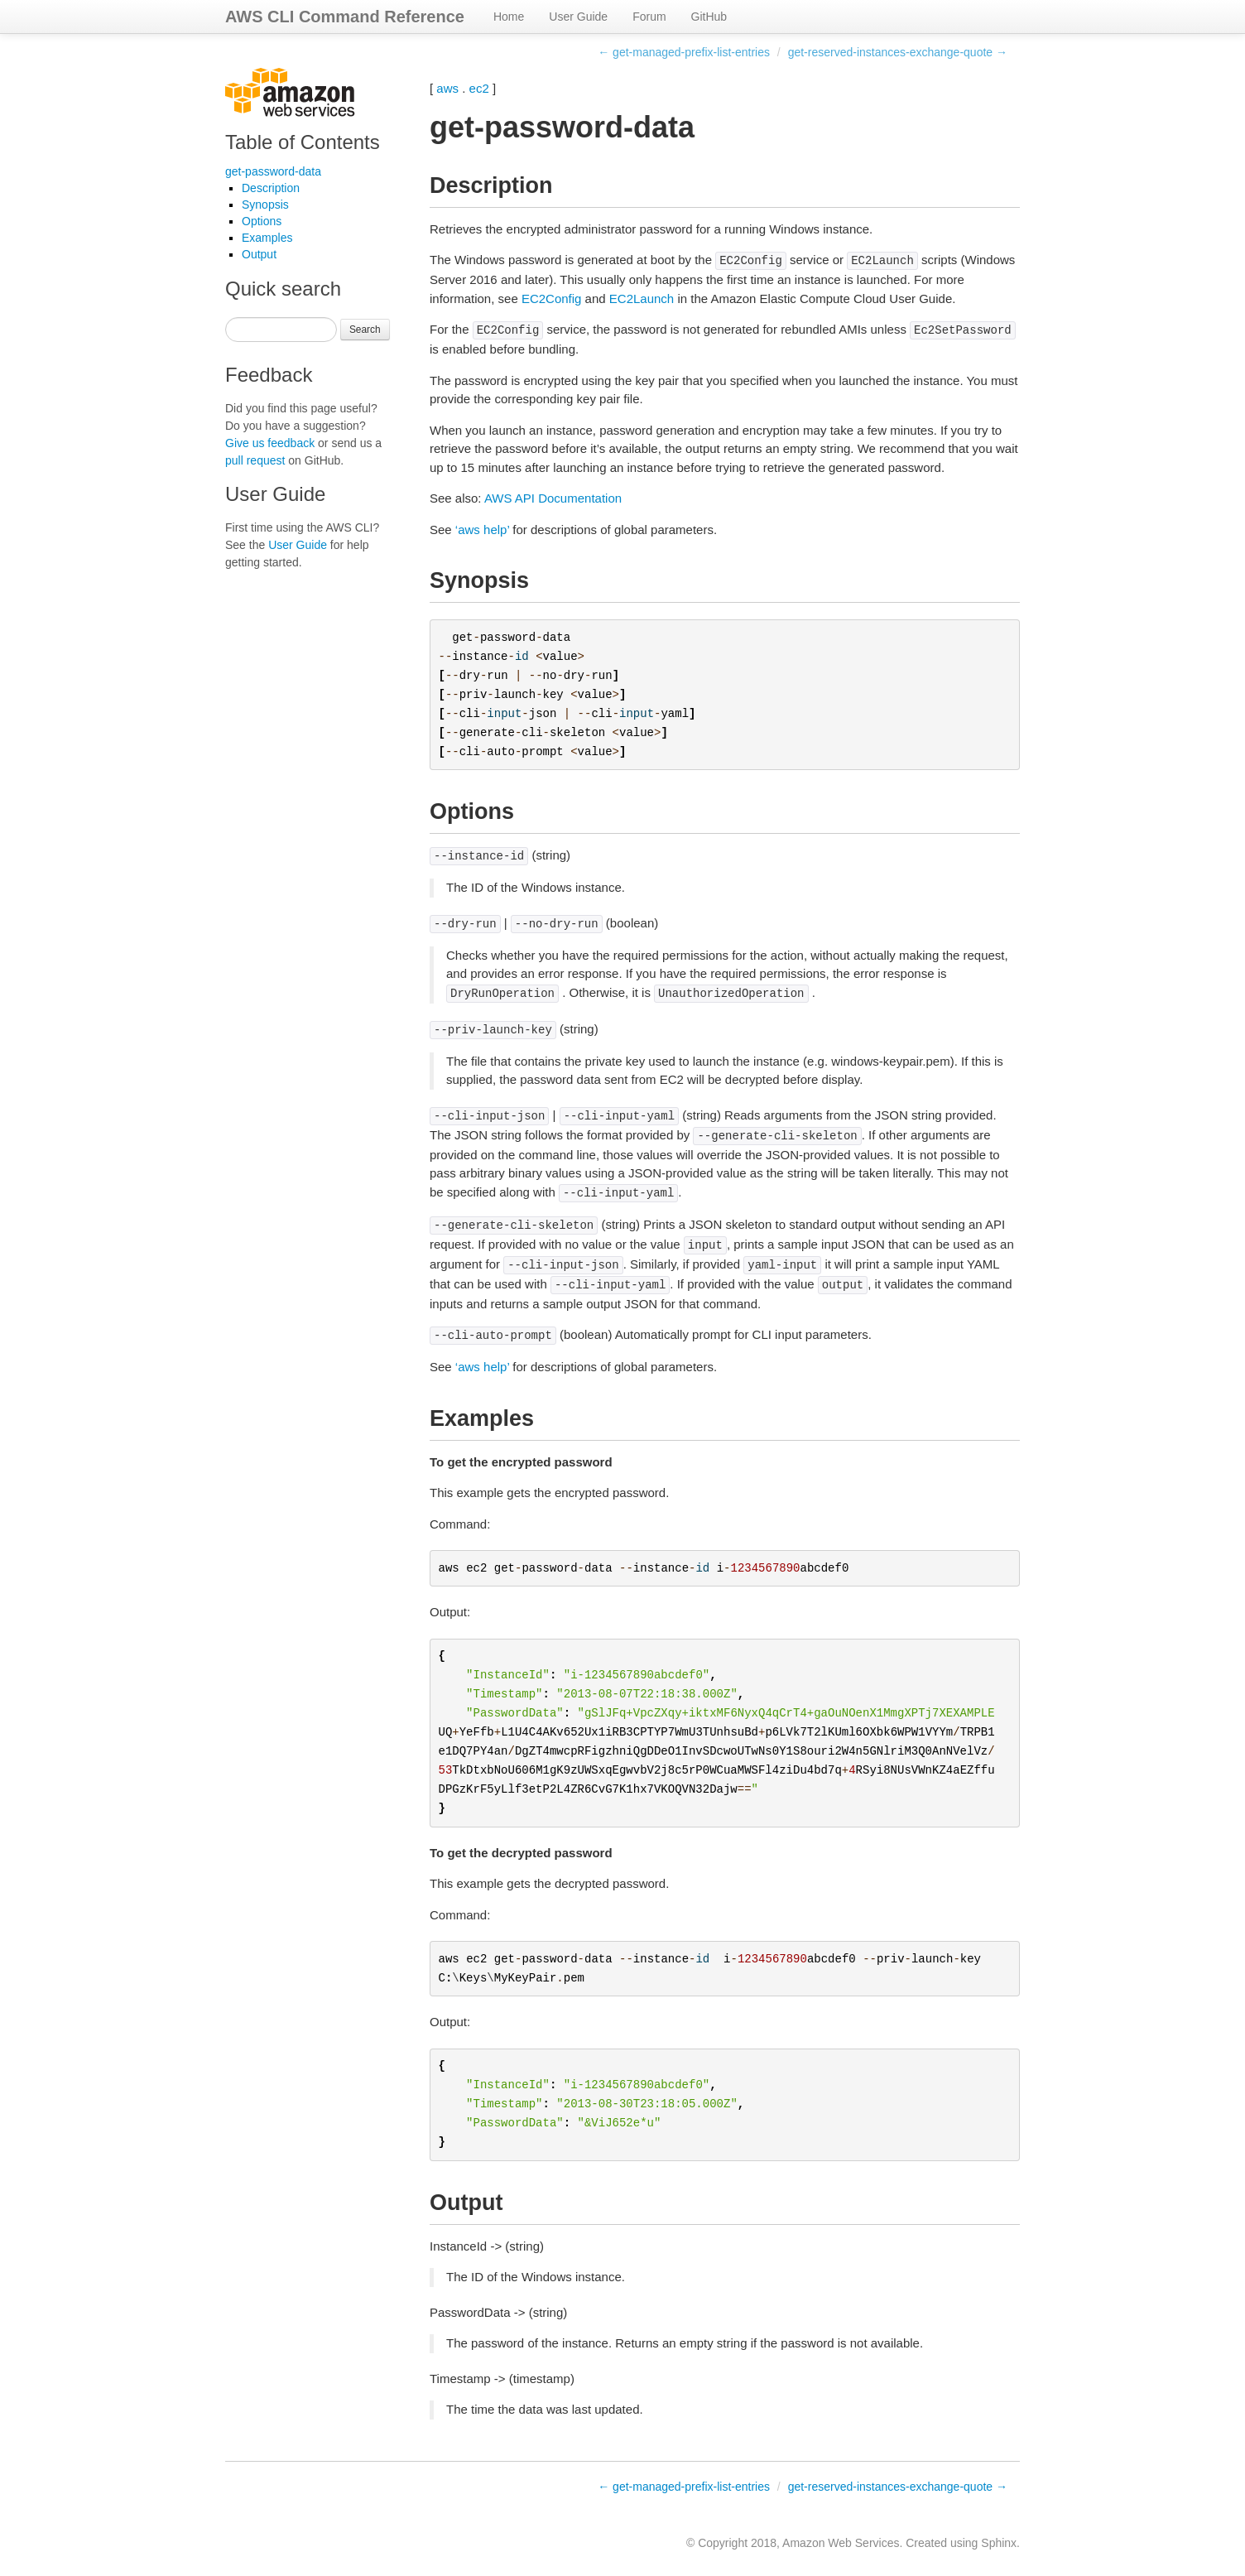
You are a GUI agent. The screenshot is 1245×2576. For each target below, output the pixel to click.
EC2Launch (641, 298)
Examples (267, 237)
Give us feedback (270, 443)
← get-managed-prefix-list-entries (684, 52)
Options (261, 221)
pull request (255, 460)
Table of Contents (302, 142)
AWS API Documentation (553, 498)
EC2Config (552, 298)
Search (365, 329)
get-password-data (273, 171)
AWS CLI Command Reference (344, 16)
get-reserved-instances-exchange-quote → (897, 52)
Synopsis (265, 204)
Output (259, 254)
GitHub (709, 16)
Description (271, 188)
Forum (649, 16)
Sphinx (999, 2543)
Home (508, 16)
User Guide (578, 16)
